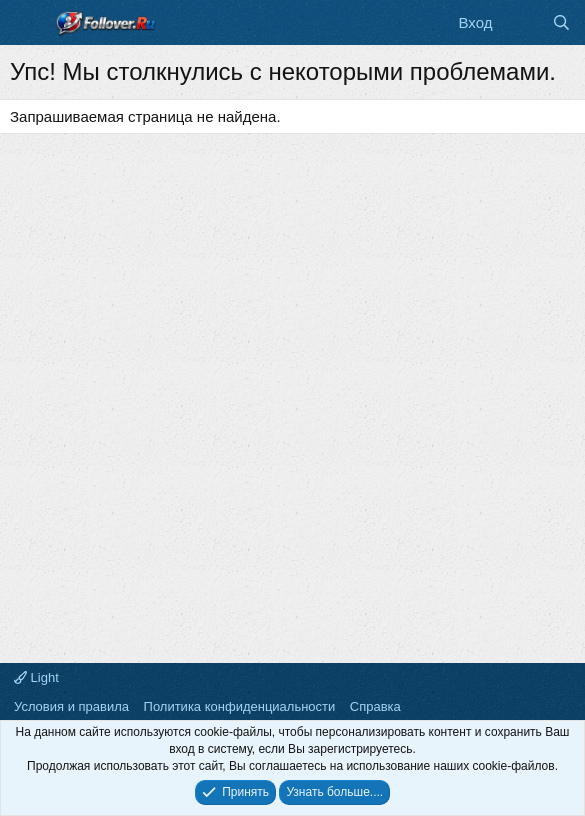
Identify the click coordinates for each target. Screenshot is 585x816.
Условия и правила (71, 706)
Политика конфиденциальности (240, 706)
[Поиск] (561, 22)
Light (36, 677)
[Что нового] (521, 22)
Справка (375, 706)
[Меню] (27, 23)
